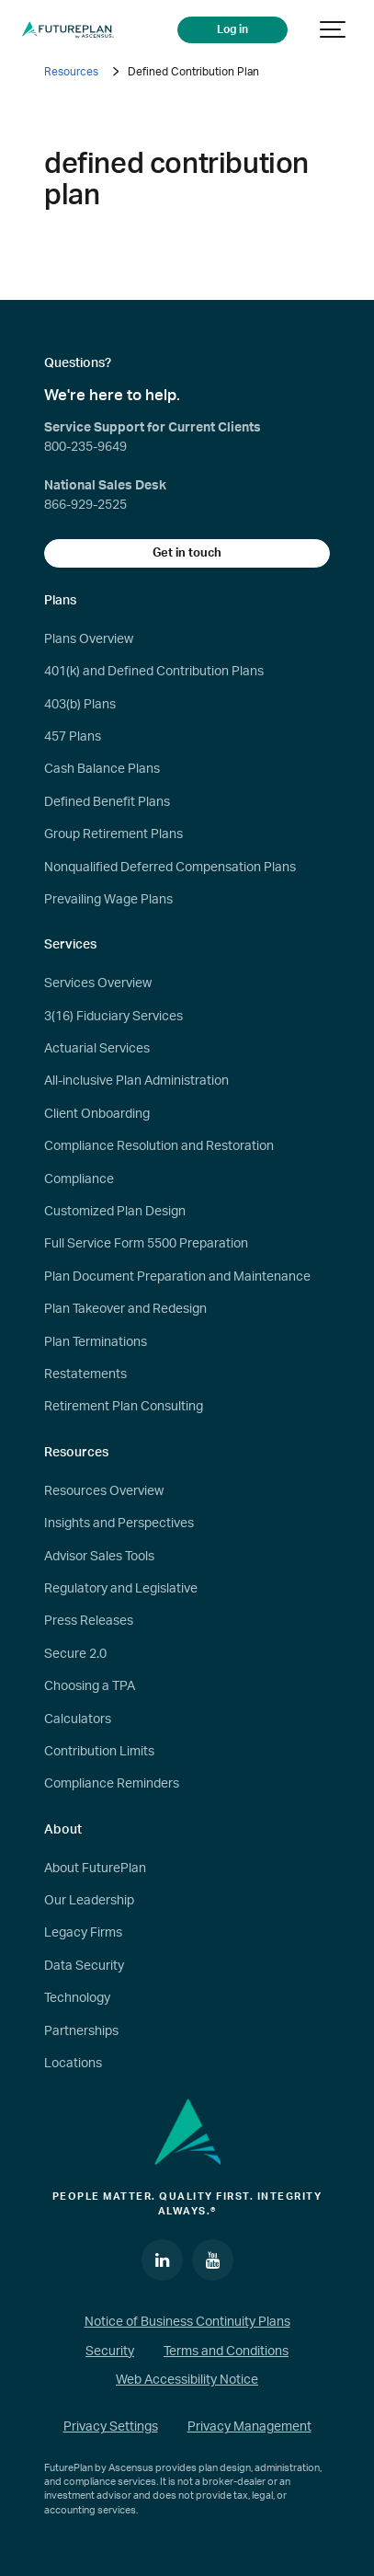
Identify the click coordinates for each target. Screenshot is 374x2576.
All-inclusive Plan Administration (136, 1081)
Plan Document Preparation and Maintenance (177, 1277)
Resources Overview (104, 1491)
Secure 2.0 (75, 1654)
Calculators (77, 1719)
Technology (77, 1998)
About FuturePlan (95, 1868)
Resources (71, 71)
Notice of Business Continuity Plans (187, 2322)
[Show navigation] (333, 30)
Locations (73, 2063)
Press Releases (88, 1621)
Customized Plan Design (115, 1211)
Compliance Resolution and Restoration (159, 1146)
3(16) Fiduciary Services (113, 1016)
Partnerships (81, 2031)
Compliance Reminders (111, 1783)
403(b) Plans (80, 704)
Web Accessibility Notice (187, 2380)
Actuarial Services (97, 1048)
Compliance (79, 1179)
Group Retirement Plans (113, 834)
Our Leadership (89, 1900)
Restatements (85, 1374)
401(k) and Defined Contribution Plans (154, 671)
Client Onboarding (97, 1114)
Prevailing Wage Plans (108, 899)
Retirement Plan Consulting (123, 1406)
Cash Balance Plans (102, 769)
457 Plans (72, 736)
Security (109, 2351)
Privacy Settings (110, 2427)
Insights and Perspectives (119, 1523)
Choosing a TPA (89, 1686)
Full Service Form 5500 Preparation (146, 1243)
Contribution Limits (99, 1751)
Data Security (84, 1966)
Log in (232, 30)
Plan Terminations (95, 1342)
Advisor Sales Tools (99, 1556)
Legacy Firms (83, 1932)
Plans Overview (88, 639)
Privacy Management (249, 2427)
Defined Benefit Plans (107, 802)
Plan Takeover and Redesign (125, 1309)
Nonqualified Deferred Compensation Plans (170, 867)
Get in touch (187, 552)
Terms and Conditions (226, 2351)
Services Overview (98, 983)
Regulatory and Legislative (121, 1588)
